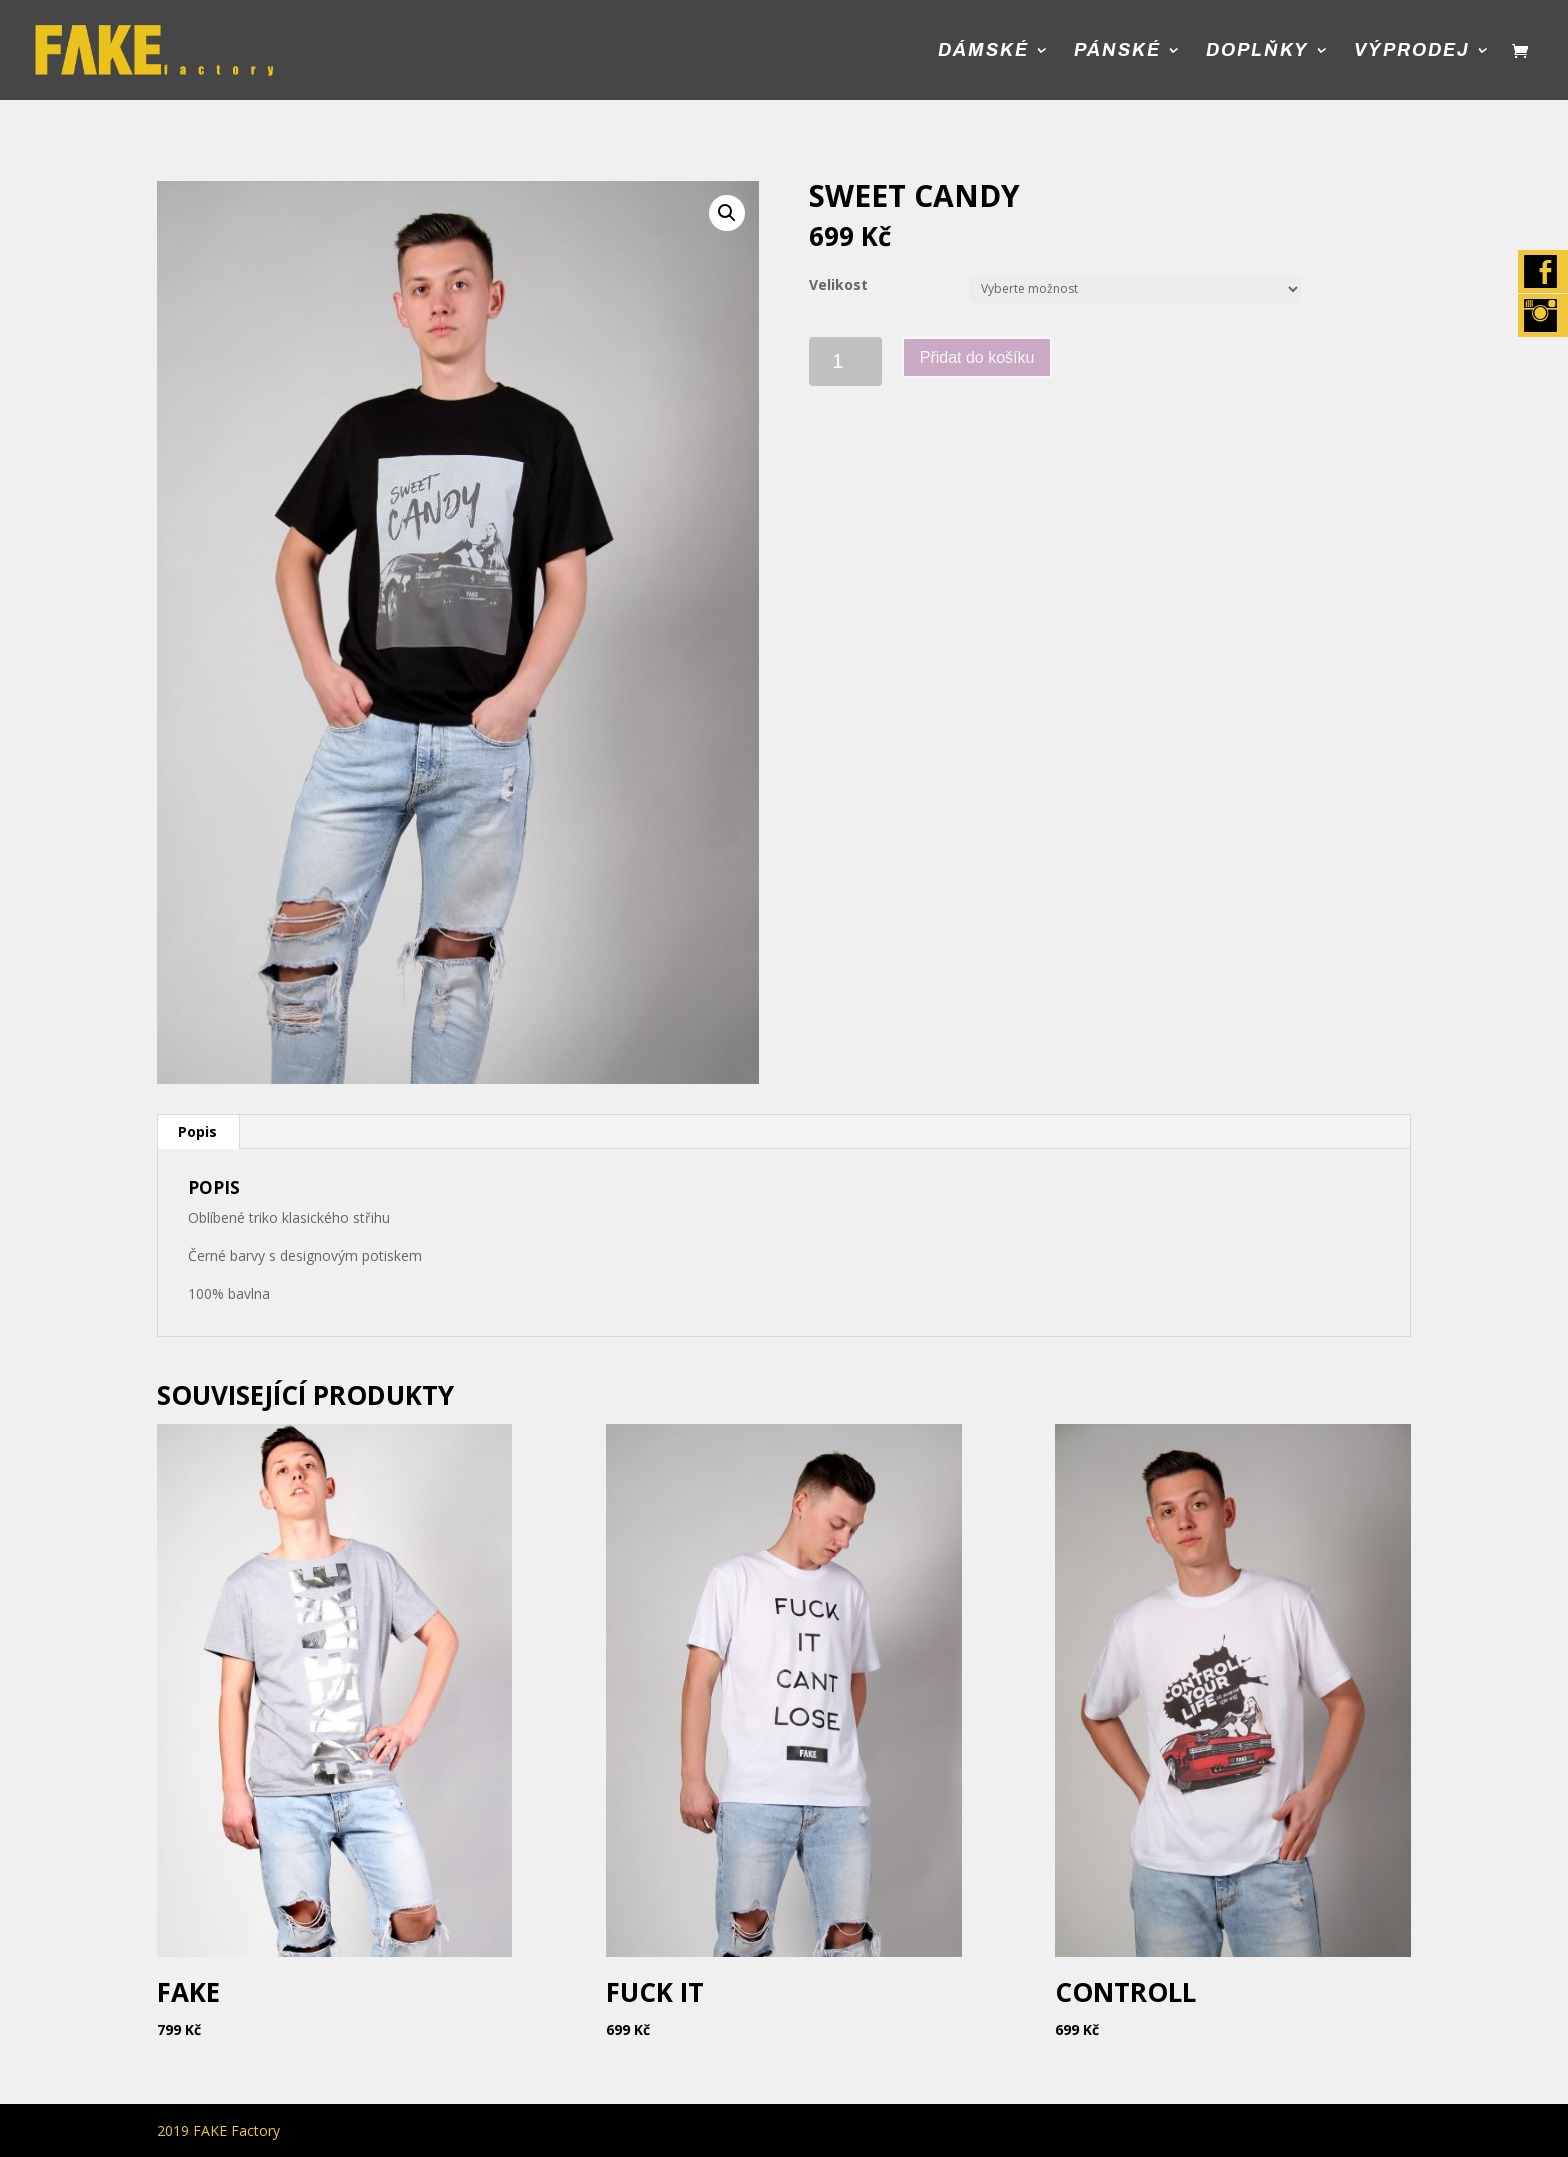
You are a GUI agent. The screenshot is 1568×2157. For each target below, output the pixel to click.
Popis (197, 1131)
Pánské (1117, 51)
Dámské (983, 51)
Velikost (838, 284)
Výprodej (1412, 51)
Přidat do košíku (977, 357)
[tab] (198, 1132)
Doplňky (1257, 51)
